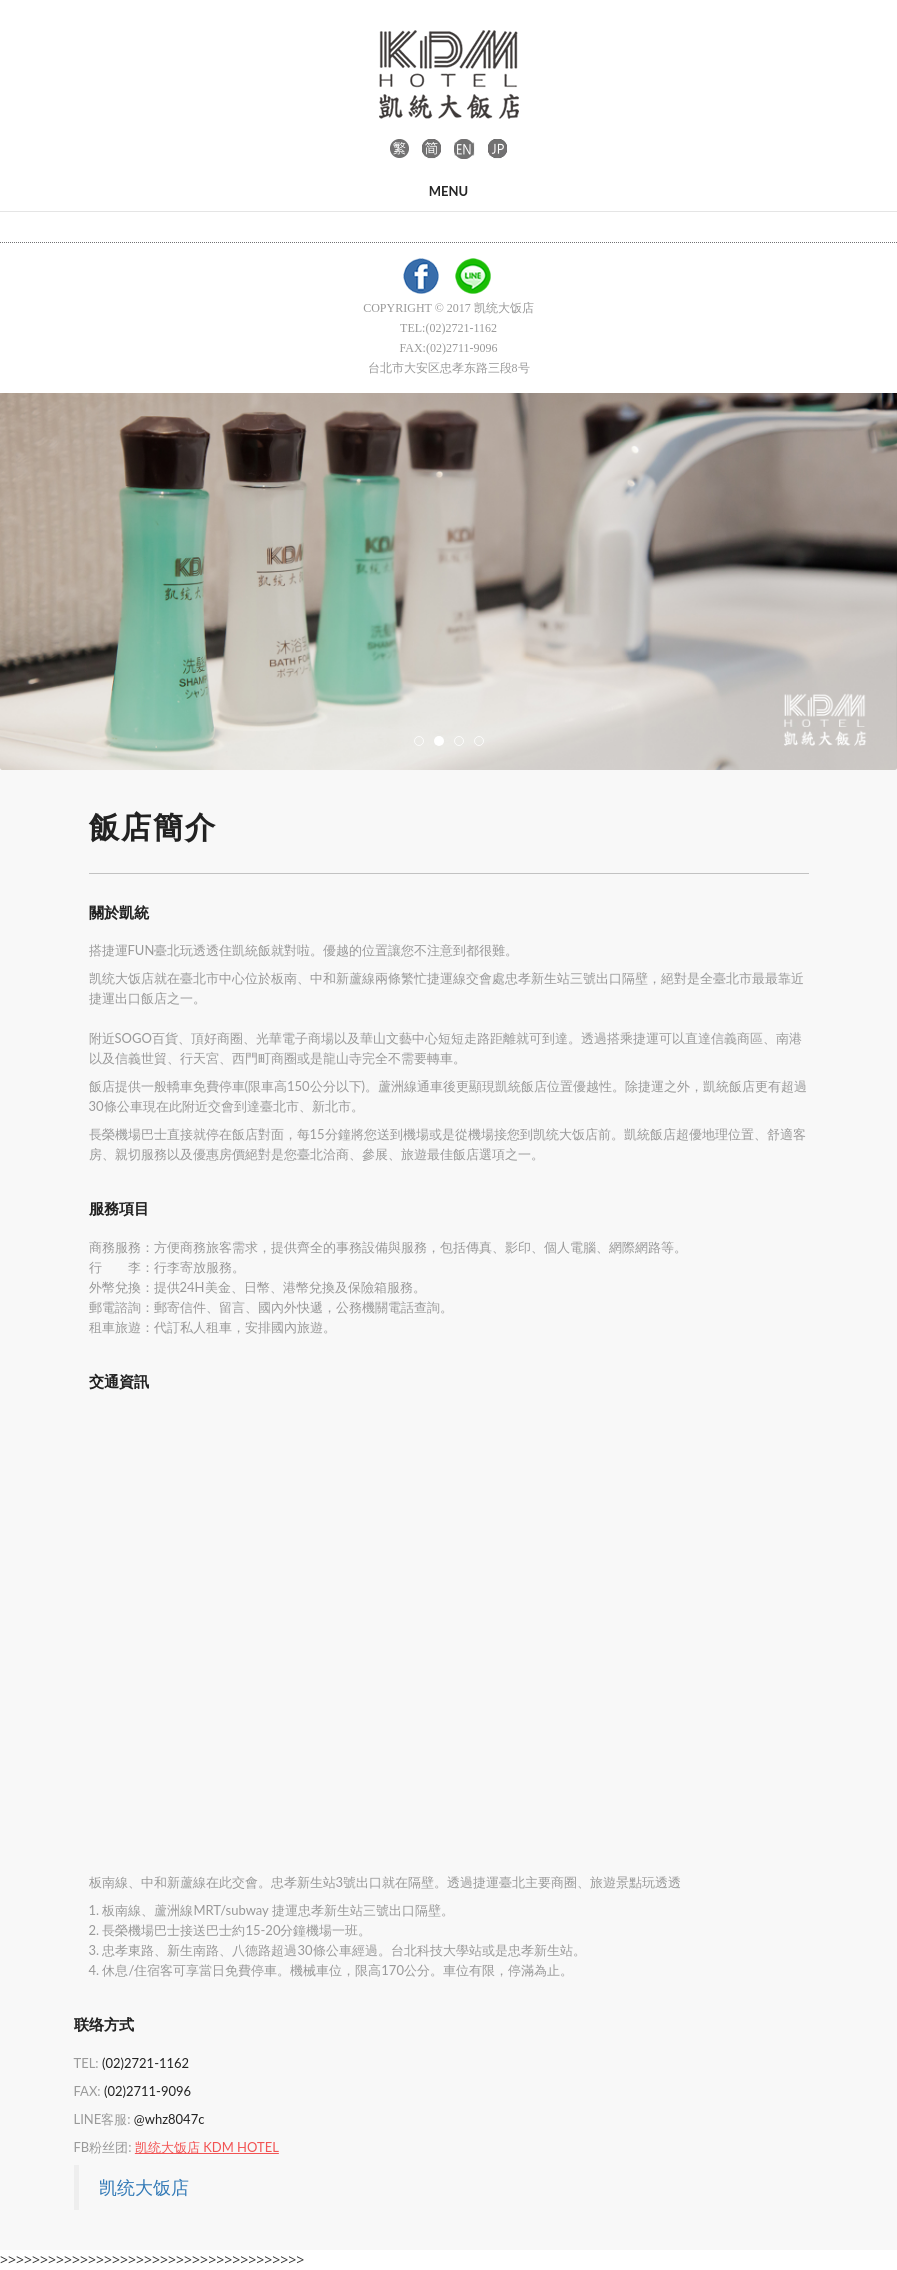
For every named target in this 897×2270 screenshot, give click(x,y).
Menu (448, 191)
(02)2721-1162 (145, 2063)
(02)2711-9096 (147, 2091)
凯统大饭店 (144, 2187)
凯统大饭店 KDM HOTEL (207, 2147)
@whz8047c (169, 2119)
